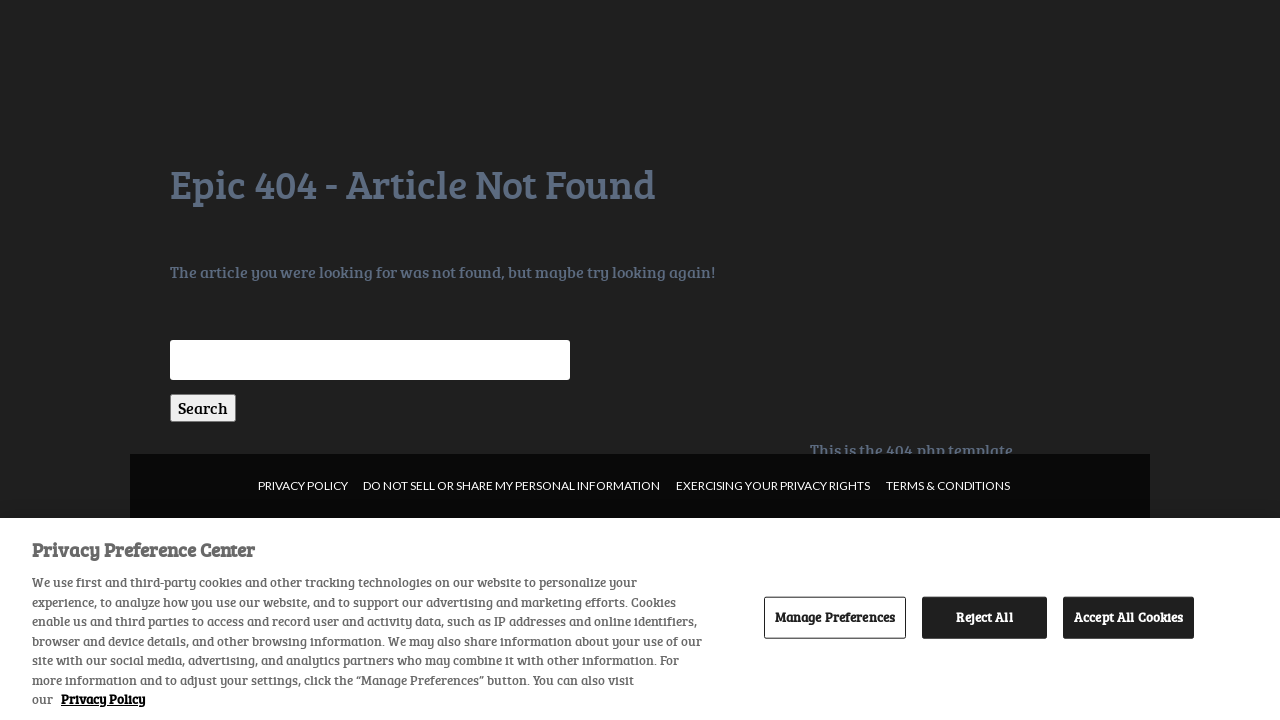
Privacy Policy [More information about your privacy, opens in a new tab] (103, 699)
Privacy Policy (303, 485)
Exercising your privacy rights (773, 485)
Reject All (984, 617)
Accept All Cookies (1128, 617)
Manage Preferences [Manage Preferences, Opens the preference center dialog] (835, 617)
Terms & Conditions (948, 485)
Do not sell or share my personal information (511, 485)
